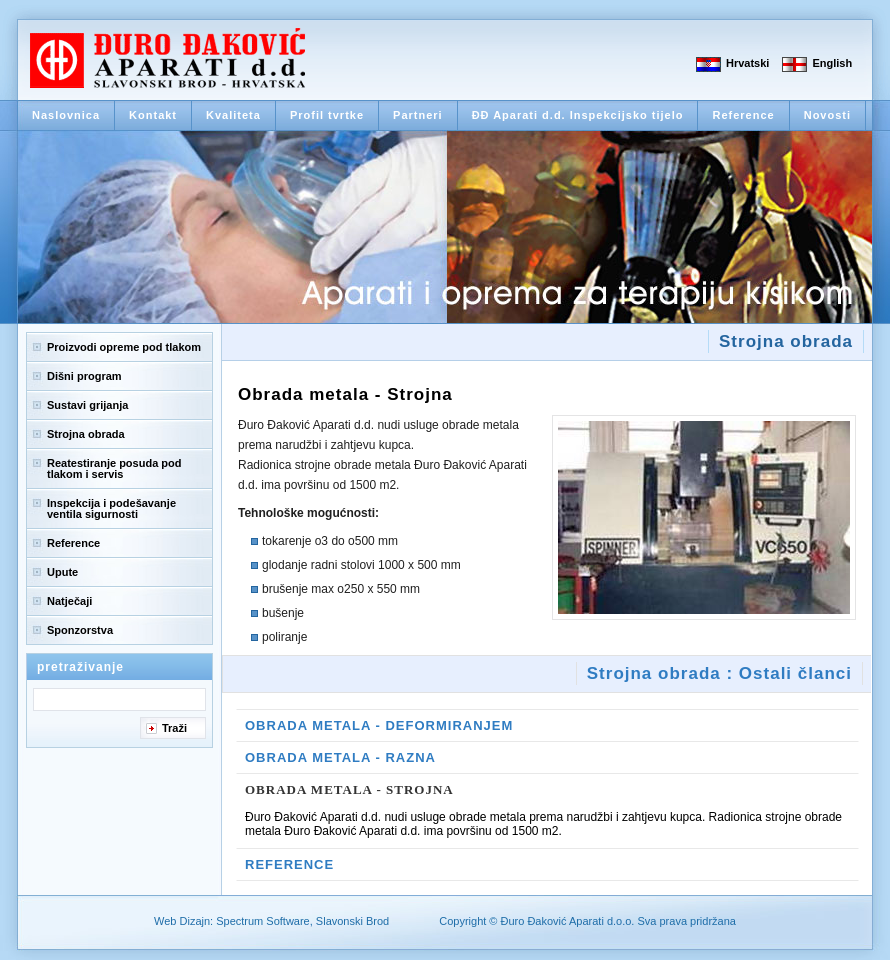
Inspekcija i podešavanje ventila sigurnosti (111, 508)
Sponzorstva (80, 630)
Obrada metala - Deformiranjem (379, 725)
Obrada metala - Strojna (349, 789)
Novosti (827, 115)
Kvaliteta (233, 115)
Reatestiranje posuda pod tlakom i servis (114, 468)
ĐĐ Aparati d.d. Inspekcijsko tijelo (578, 115)
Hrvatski (747, 63)
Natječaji (69, 601)
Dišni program (84, 376)
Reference (743, 115)
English (832, 63)
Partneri (418, 115)
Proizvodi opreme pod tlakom (124, 347)
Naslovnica (66, 115)
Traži (174, 728)
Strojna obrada (86, 434)
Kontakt (153, 115)
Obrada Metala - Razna (340, 757)
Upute (62, 572)
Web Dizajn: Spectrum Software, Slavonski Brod (271, 921)
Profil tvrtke (327, 115)
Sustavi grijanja (87, 405)
